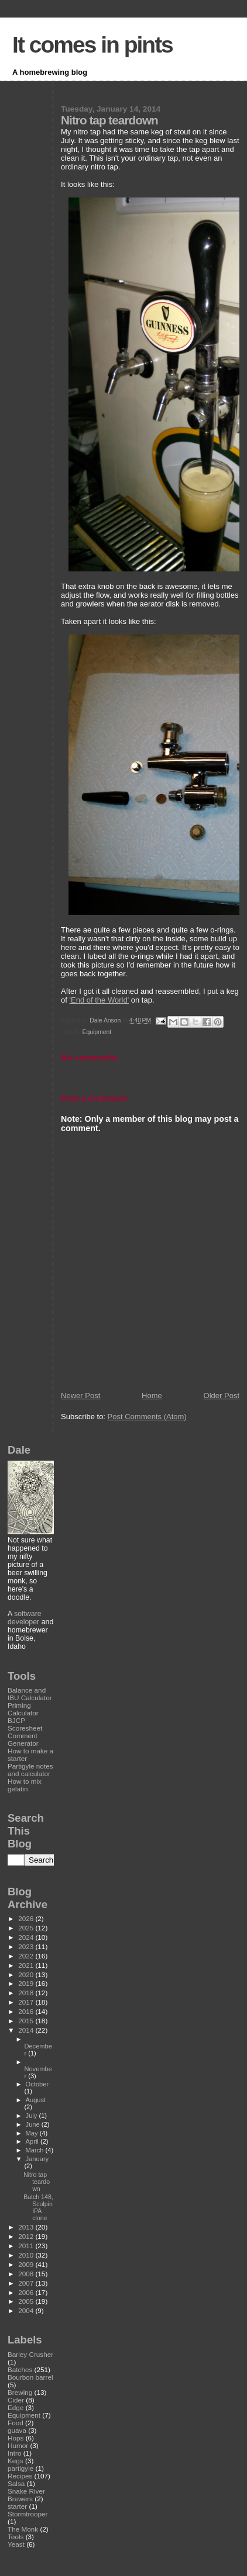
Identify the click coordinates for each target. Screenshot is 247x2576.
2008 (26, 2273)
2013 (26, 2227)
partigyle (20, 2468)
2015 (26, 2020)
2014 (26, 2030)
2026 (26, 1918)
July (32, 2115)
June (34, 2124)
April (33, 2141)
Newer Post (80, 1395)
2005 (26, 2301)
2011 (26, 2245)
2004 (26, 2310)
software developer (25, 1618)
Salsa (16, 2483)
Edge (15, 2407)
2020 (26, 1974)
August (36, 2099)
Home (152, 1395)
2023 (26, 1946)
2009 (26, 2264)
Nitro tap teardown (36, 2181)
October (37, 2084)
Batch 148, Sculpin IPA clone (38, 2207)
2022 (26, 1956)
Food (15, 2422)
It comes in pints (92, 44)
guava (17, 2430)
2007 (26, 2283)
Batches (20, 2369)
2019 (26, 1983)
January (37, 2158)
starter (17, 2506)
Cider (16, 2400)
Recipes (20, 2476)
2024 (26, 1937)
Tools (15, 2536)
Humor (18, 2445)
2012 (26, 2236)
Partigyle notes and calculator (30, 1769)
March (36, 2150)
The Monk (23, 2529)
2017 (26, 2002)
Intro (14, 2453)
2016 (26, 2011)
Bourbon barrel (30, 2377)
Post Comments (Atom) (147, 1416)
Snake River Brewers (26, 2494)
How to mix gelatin (25, 1785)
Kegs (15, 2460)
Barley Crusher (30, 2354)
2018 (26, 1992)
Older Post (221, 1395)
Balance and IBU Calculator (30, 1693)
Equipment (97, 1032)
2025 (26, 1928)
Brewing (20, 2392)
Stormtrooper (27, 2514)
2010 (26, 2255)
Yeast (16, 2544)
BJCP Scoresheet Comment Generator (25, 1732)
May (33, 2133)
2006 (26, 2292)
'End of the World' (99, 1000)
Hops (15, 2438)
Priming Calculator (23, 1709)
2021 (26, 1965)
